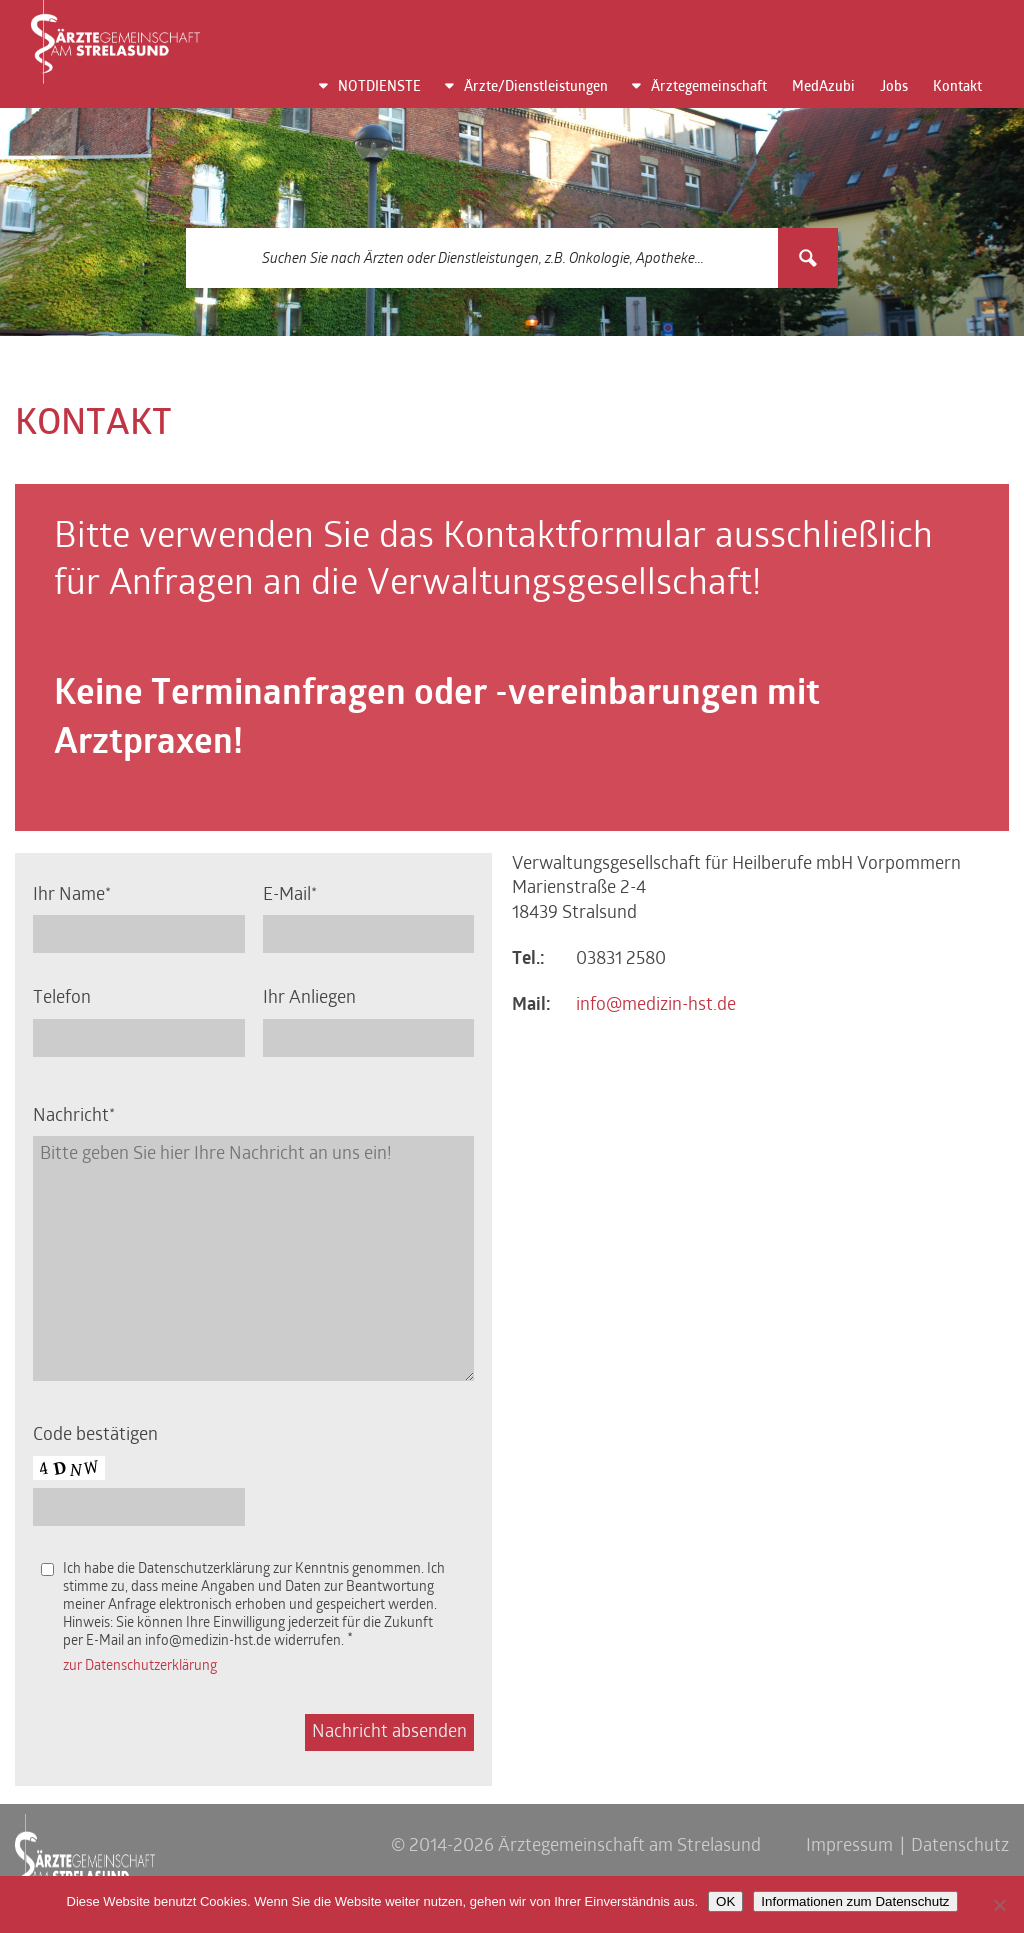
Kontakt (957, 87)
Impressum (849, 1846)
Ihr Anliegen (309, 998)
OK (725, 1901)
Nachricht (71, 1116)
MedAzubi (823, 87)
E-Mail (287, 895)
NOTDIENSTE (379, 87)
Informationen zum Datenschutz (855, 1901)
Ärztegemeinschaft (709, 87)
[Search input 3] (483, 258)
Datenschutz (960, 1846)
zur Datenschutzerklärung (140, 1666)
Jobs (894, 87)
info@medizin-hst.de (656, 1005)
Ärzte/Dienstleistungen (536, 87)
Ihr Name (69, 895)
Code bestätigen (95, 1435)
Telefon (62, 998)
